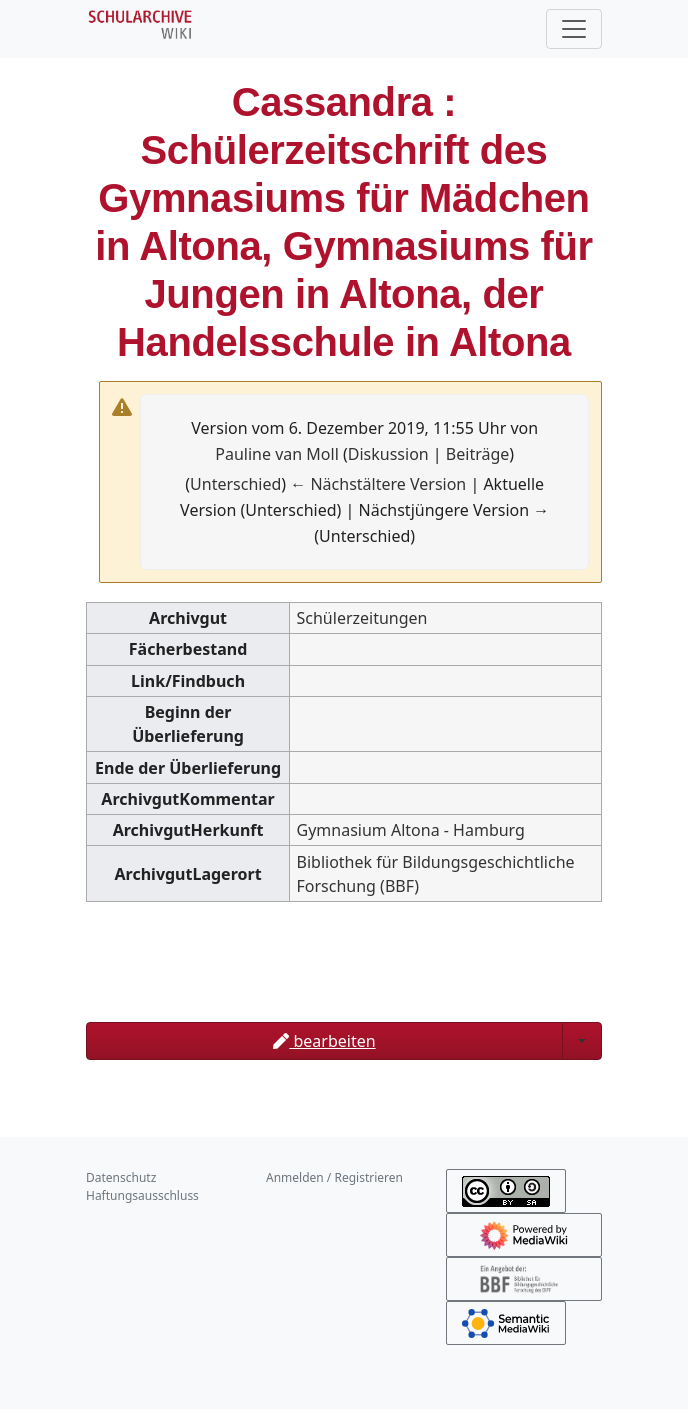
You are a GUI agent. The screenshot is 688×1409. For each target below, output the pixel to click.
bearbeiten (324, 1041)
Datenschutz (121, 1177)
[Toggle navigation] (574, 29)
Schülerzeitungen (362, 618)
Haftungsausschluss (142, 1195)
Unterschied (235, 484)
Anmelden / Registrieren (334, 1177)
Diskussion (388, 454)
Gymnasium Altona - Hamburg (411, 830)
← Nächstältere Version (378, 484)
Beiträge (477, 454)
